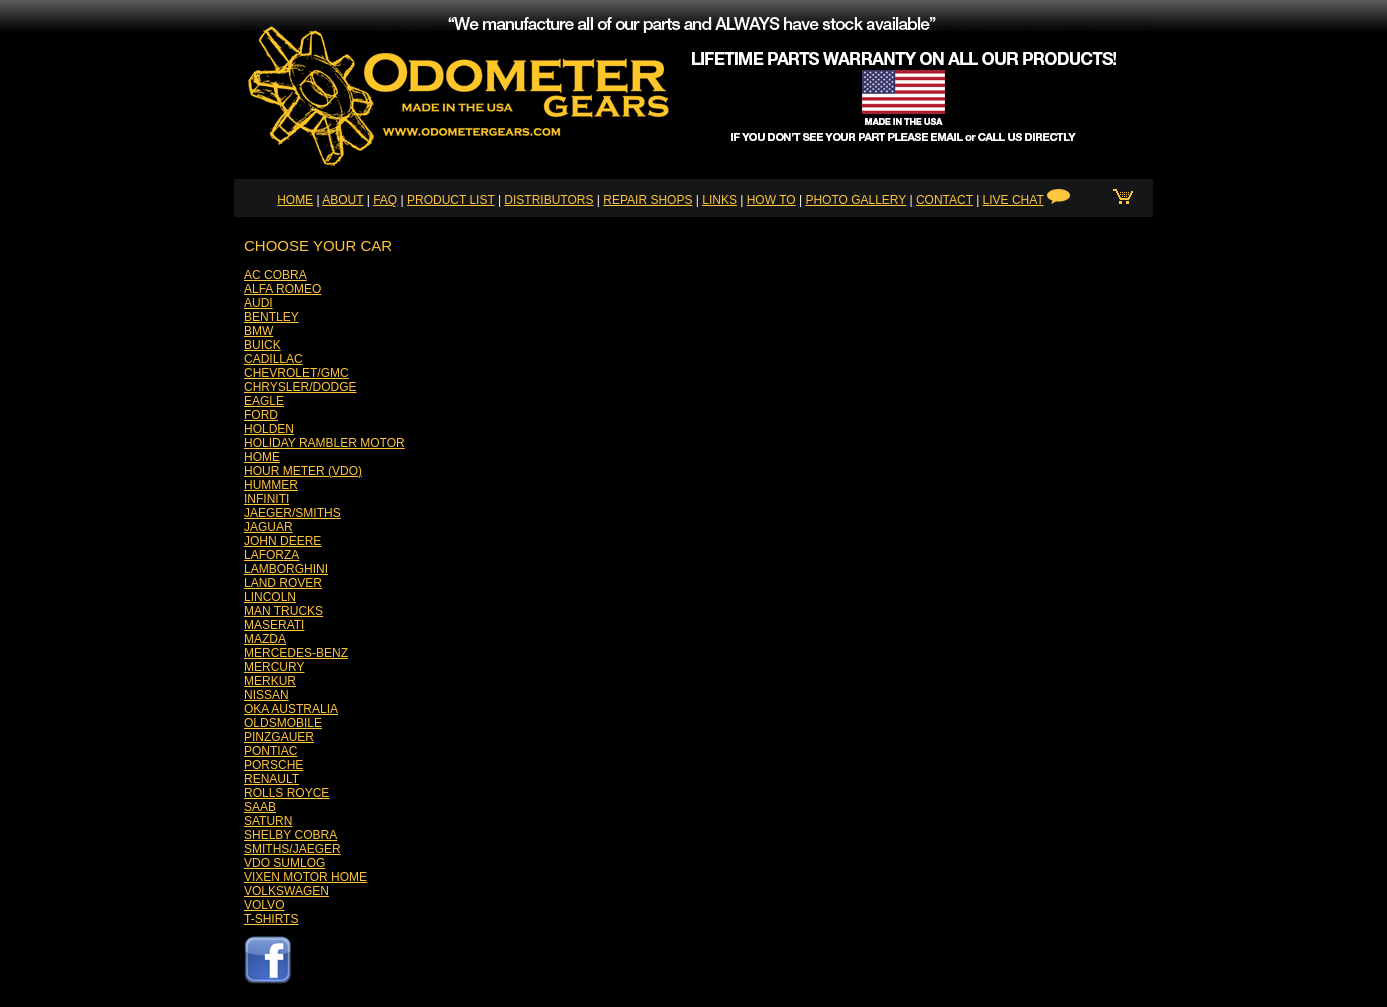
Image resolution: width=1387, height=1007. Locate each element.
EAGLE (264, 401)
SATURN (268, 821)
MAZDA (265, 639)
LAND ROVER (283, 583)
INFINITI (266, 499)
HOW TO (771, 200)
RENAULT (271, 779)
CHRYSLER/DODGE (300, 387)
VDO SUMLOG (284, 863)
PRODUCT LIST (451, 200)
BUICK (262, 345)
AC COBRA (275, 275)
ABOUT (342, 200)
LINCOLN (270, 597)
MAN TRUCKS (283, 611)
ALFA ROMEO (282, 289)
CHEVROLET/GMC (296, 373)
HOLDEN (269, 429)
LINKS (719, 200)
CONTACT (944, 200)
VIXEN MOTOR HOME (305, 877)
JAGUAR (268, 527)
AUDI (258, 303)
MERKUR (270, 681)
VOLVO (264, 905)
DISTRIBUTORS (548, 200)
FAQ (385, 200)
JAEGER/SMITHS (292, 513)
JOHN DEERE (282, 541)
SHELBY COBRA (290, 835)
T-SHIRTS (271, 919)
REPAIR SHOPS (647, 200)
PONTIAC (270, 751)
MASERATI (274, 625)
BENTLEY (271, 317)
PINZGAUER (279, 737)
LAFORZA (271, 555)
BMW (258, 331)
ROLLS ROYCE (286, 793)
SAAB (260, 807)
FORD (261, 415)
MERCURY (274, 667)
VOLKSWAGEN (286, 891)
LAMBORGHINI (286, 569)
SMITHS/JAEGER (292, 849)
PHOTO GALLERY (855, 200)
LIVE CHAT (1013, 200)
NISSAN (266, 695)
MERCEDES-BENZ (296, 653)
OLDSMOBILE (283, 723)
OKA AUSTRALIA (291, 709)
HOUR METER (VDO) (303, 471)
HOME (295, 200)
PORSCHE (273, 765)
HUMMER (271, 485)
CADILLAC (273, 359)
